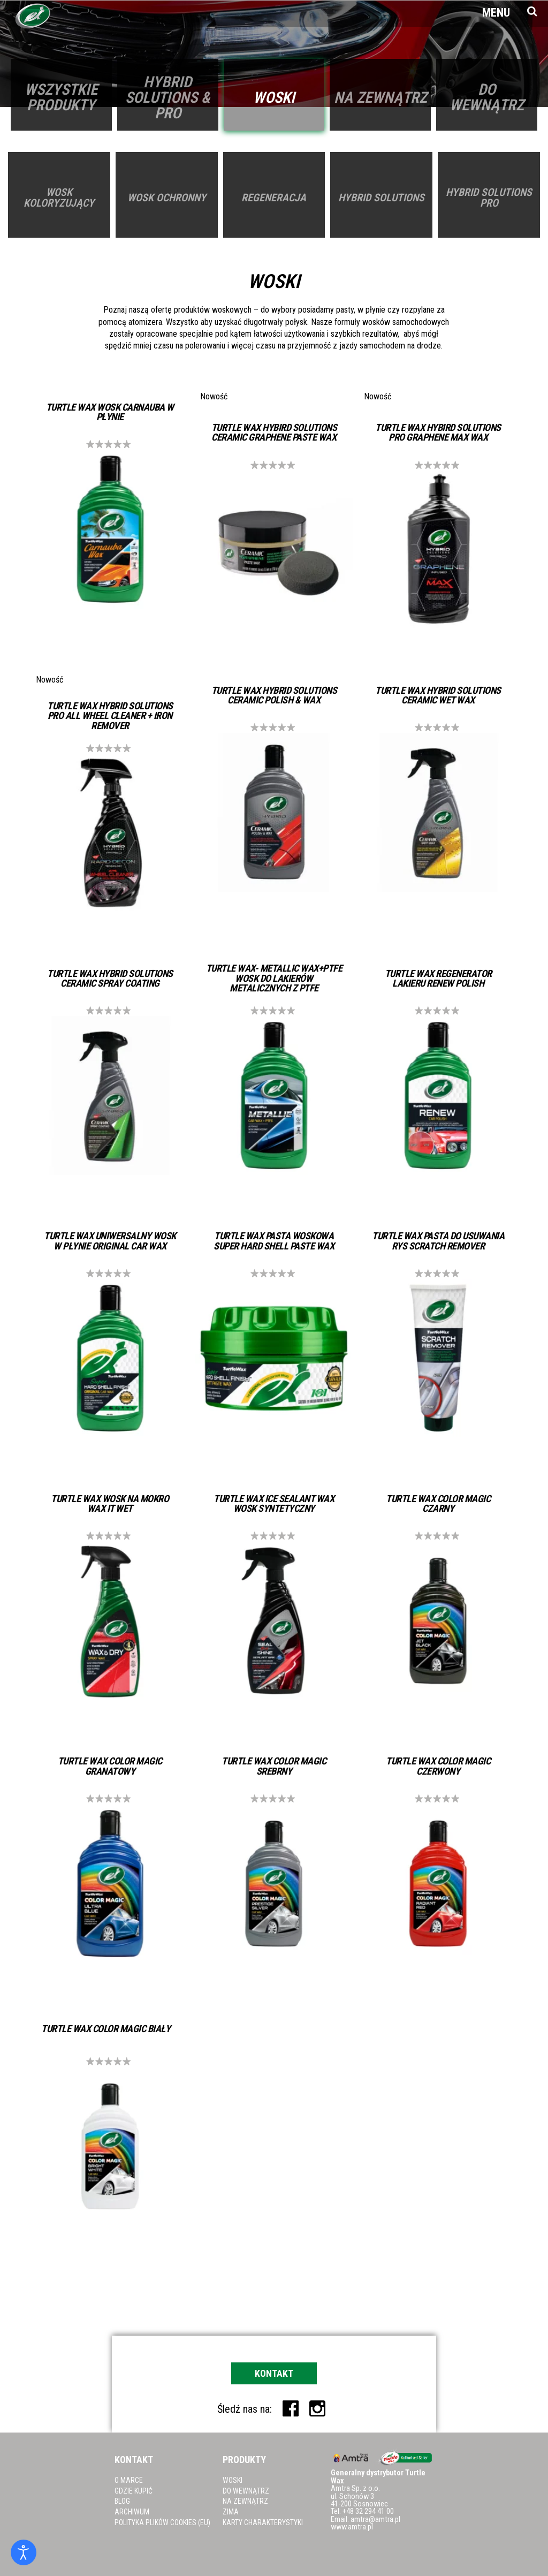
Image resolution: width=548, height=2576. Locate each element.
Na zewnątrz (245, 2501)
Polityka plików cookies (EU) (162, 2522)
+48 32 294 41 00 (368, 2511)
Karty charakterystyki (263, 2522)
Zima (231, 2511)
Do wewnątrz (246, 2491)
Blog (122, 2501)
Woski (232, 2480)
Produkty (244, 2459)
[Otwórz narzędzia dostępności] (23, 2552)
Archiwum (132, 2511)
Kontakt (274, 2373)
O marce (129, 2480)
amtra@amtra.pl (375, 2519)
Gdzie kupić (134, 2491)
